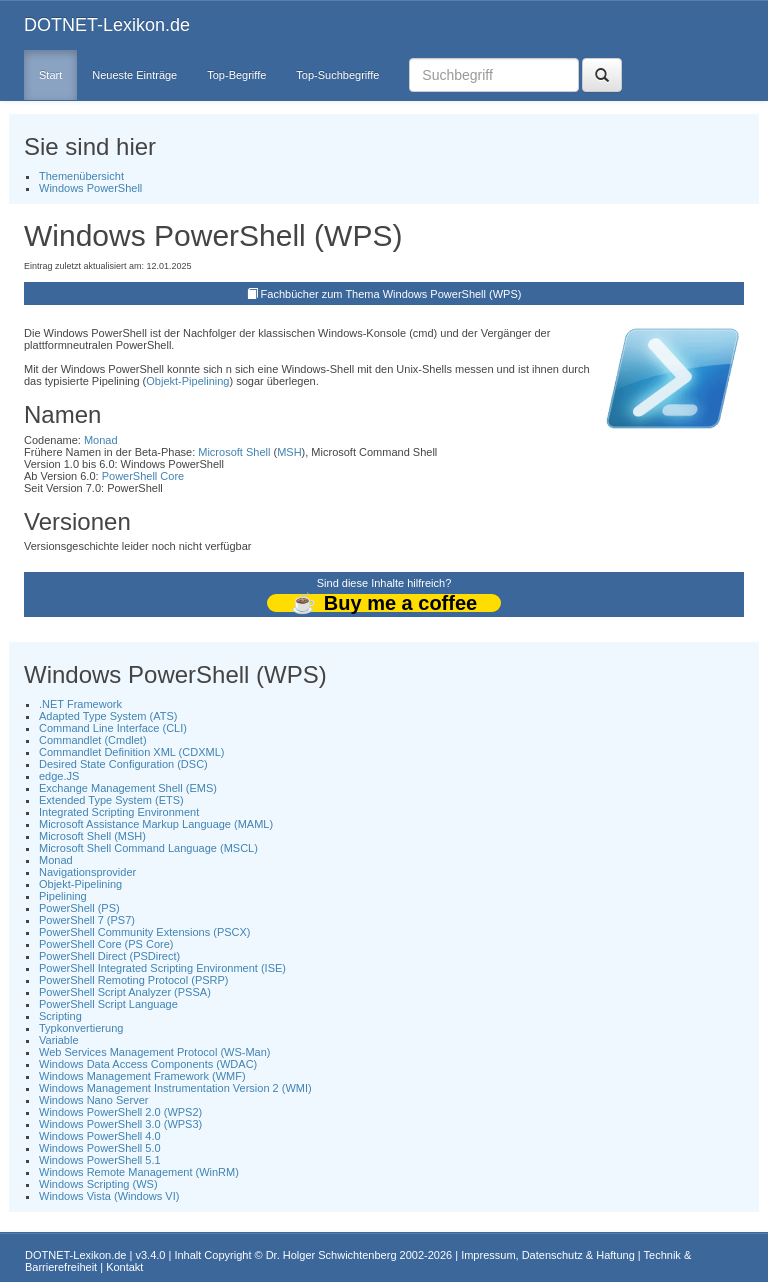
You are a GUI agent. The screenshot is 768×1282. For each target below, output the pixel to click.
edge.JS (59, 776)
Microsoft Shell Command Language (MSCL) (148, 848)
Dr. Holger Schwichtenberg (331, 1255)
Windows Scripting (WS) (98, 1184)
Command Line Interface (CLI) (113, 728)
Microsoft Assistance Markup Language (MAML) (156, 824)
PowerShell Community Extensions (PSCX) (145, 932)
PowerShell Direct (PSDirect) (109, 956)
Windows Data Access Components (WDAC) (148, 1064)
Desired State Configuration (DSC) (123, 764)
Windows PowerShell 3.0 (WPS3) (120, 1124)
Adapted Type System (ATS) (108, 716)
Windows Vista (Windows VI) (109, 1196)
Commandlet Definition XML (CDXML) (131, 752)
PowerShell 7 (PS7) (87, 920)
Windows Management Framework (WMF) (142, 1076)
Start (50, 75)
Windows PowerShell (90, 188)
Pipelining (63, 896)
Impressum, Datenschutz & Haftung (548, 1255)
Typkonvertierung (81, 1028)
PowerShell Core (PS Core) (106, 944)
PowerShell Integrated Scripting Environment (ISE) (162, 968)
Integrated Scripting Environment (119, 812)
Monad (101, 440)
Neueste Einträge (134, 75)
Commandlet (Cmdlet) (93, 740)
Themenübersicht (81, 176)
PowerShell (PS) (79, 908)
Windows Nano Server (93, 1100)
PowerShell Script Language (108, 1004)
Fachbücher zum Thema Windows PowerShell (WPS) (391, 294)
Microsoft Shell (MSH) (92, 836)
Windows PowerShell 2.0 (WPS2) (120, 1112)
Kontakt (124, 1267)
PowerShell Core (143, 476)
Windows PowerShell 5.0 (100, 1148)
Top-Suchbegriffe (337, 75)
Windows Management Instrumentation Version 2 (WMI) (175, 1088)
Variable (59, 1040)
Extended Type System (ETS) (111, 800)
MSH (289, 452)
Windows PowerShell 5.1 (100, 1160)
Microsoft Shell (234, 452)
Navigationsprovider (87, 872)
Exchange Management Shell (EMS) (128, 788)
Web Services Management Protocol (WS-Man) (155, 1052)
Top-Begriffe (236, 75)
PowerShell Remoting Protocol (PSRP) (134, 980)
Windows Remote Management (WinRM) (139, 1172)
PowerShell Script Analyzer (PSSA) (125, 992)
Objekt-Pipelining (187, 381)
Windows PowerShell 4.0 (100, 1136)
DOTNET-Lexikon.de (107, 25)
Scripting (60, 1016)
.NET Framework (80, 704)
